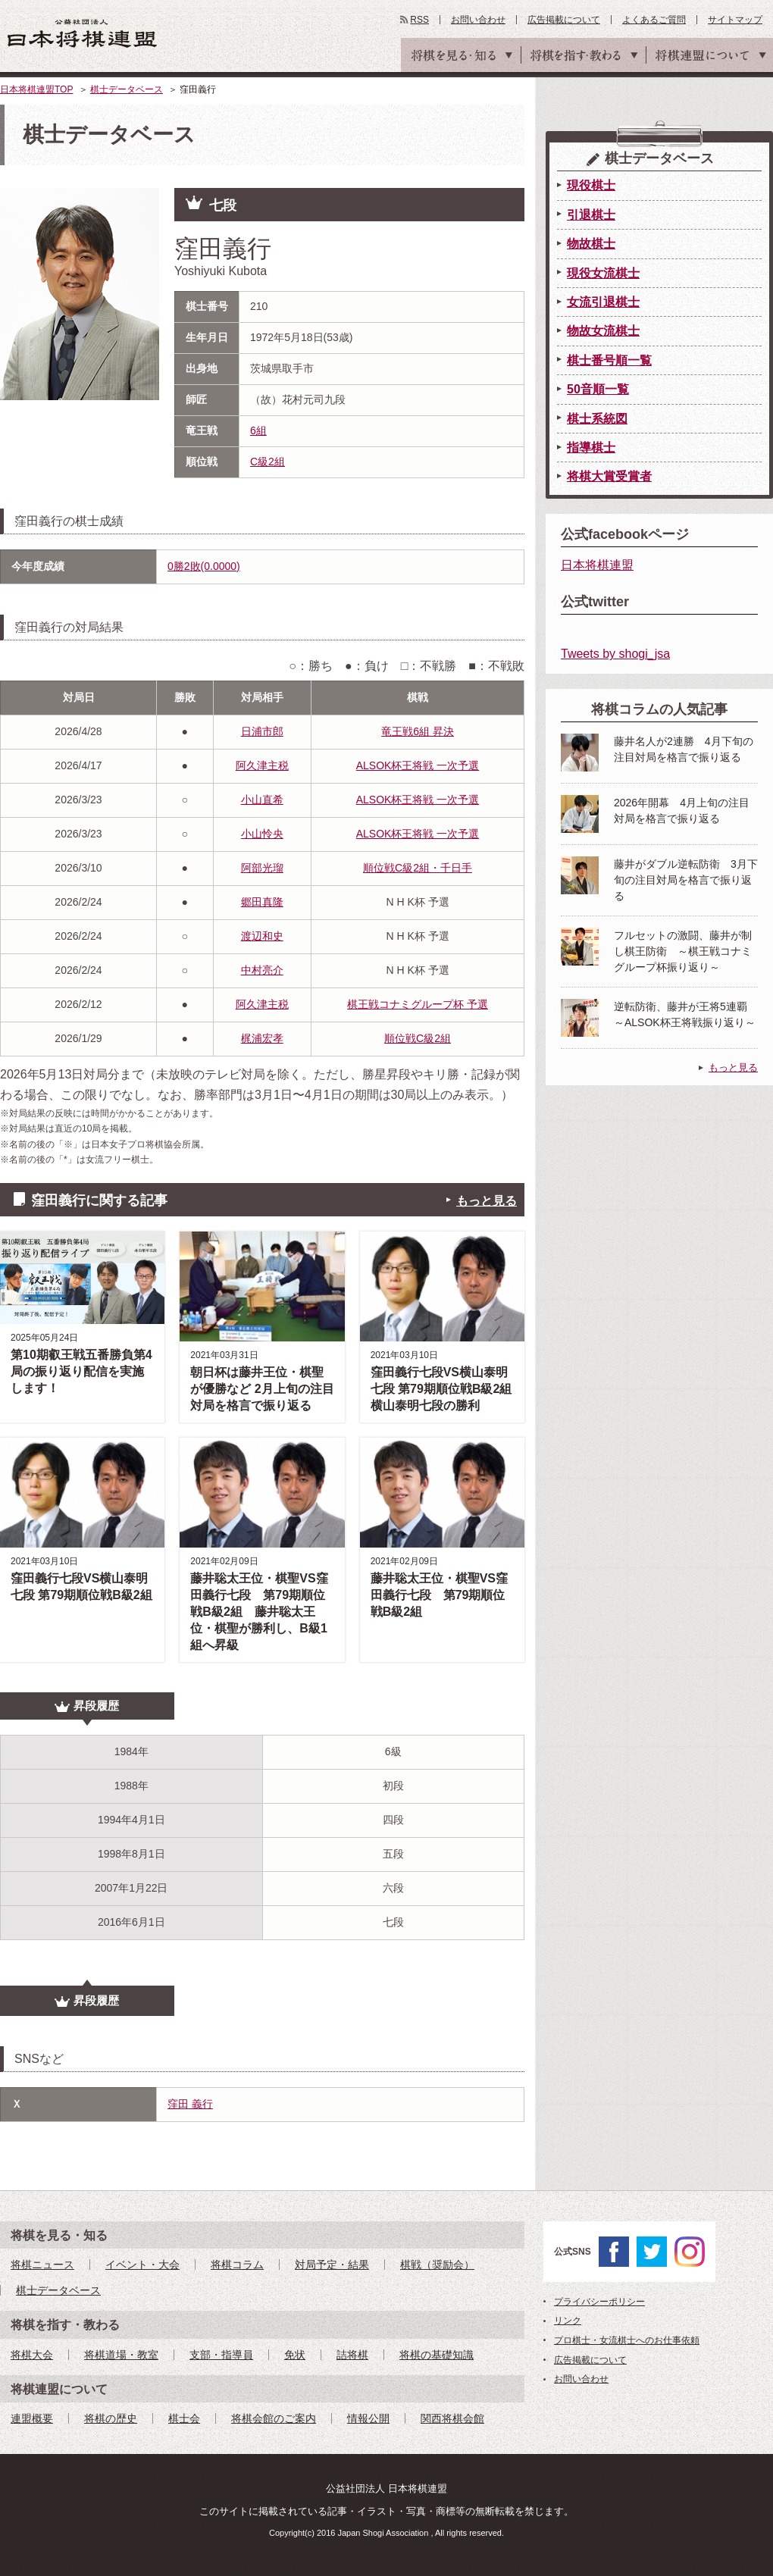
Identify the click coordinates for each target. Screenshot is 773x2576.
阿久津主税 (262, 765)
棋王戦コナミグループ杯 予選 (417, 1004)
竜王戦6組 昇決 (417, 731)
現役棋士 (591, 185)
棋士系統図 (597, 418)
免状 (294, 2355)
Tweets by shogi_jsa (615, 653)
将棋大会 (32, 2355)
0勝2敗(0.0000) (203, 566)
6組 (258, 430)
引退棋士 (591, 214)
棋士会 (184, 2418)
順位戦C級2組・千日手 (417, 868)
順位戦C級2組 (417, 1038)
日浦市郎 (262, 731)
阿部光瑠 (262, 868)
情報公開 (368, 2418)
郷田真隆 (262, 902)
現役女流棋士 (603, 273)
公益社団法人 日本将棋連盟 (83, 33)
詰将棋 (352, 2355)
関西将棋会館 (452, 2418)
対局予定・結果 (332, 2264)
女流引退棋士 (603, 302)
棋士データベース (126, 89)
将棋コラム (237, 2264)
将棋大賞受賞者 (609, 476)
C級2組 (267, 461)
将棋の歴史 (110, 2418)
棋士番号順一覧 (609, 360)
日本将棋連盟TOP (36, 89)
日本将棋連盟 (597, 565)
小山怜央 (262, 834)
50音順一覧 (598, 389)
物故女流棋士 (603, 330)
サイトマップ (735, 19)
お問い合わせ (478, 19)
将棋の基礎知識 (436, 2355)
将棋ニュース (42, 2264)
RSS (419, 19)
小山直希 (262, 799)
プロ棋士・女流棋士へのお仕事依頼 (626, 2340)
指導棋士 (591, 447)
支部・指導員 (221, 2355)
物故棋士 (591, 243)
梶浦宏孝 (262, 1038)
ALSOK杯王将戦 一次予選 (418, 765)
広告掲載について (563, 19)
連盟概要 (32, 2418)
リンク (567, 2320)
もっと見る (486, 1200)
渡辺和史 (262, 936)
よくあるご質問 (654, 19)
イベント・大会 (142, 2264)
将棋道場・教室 (121, 2355)
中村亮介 (262, 970)
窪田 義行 (190, 2104)
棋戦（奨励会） (437, 2264)
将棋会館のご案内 (273, 2418)
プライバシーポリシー (599, 2301)
